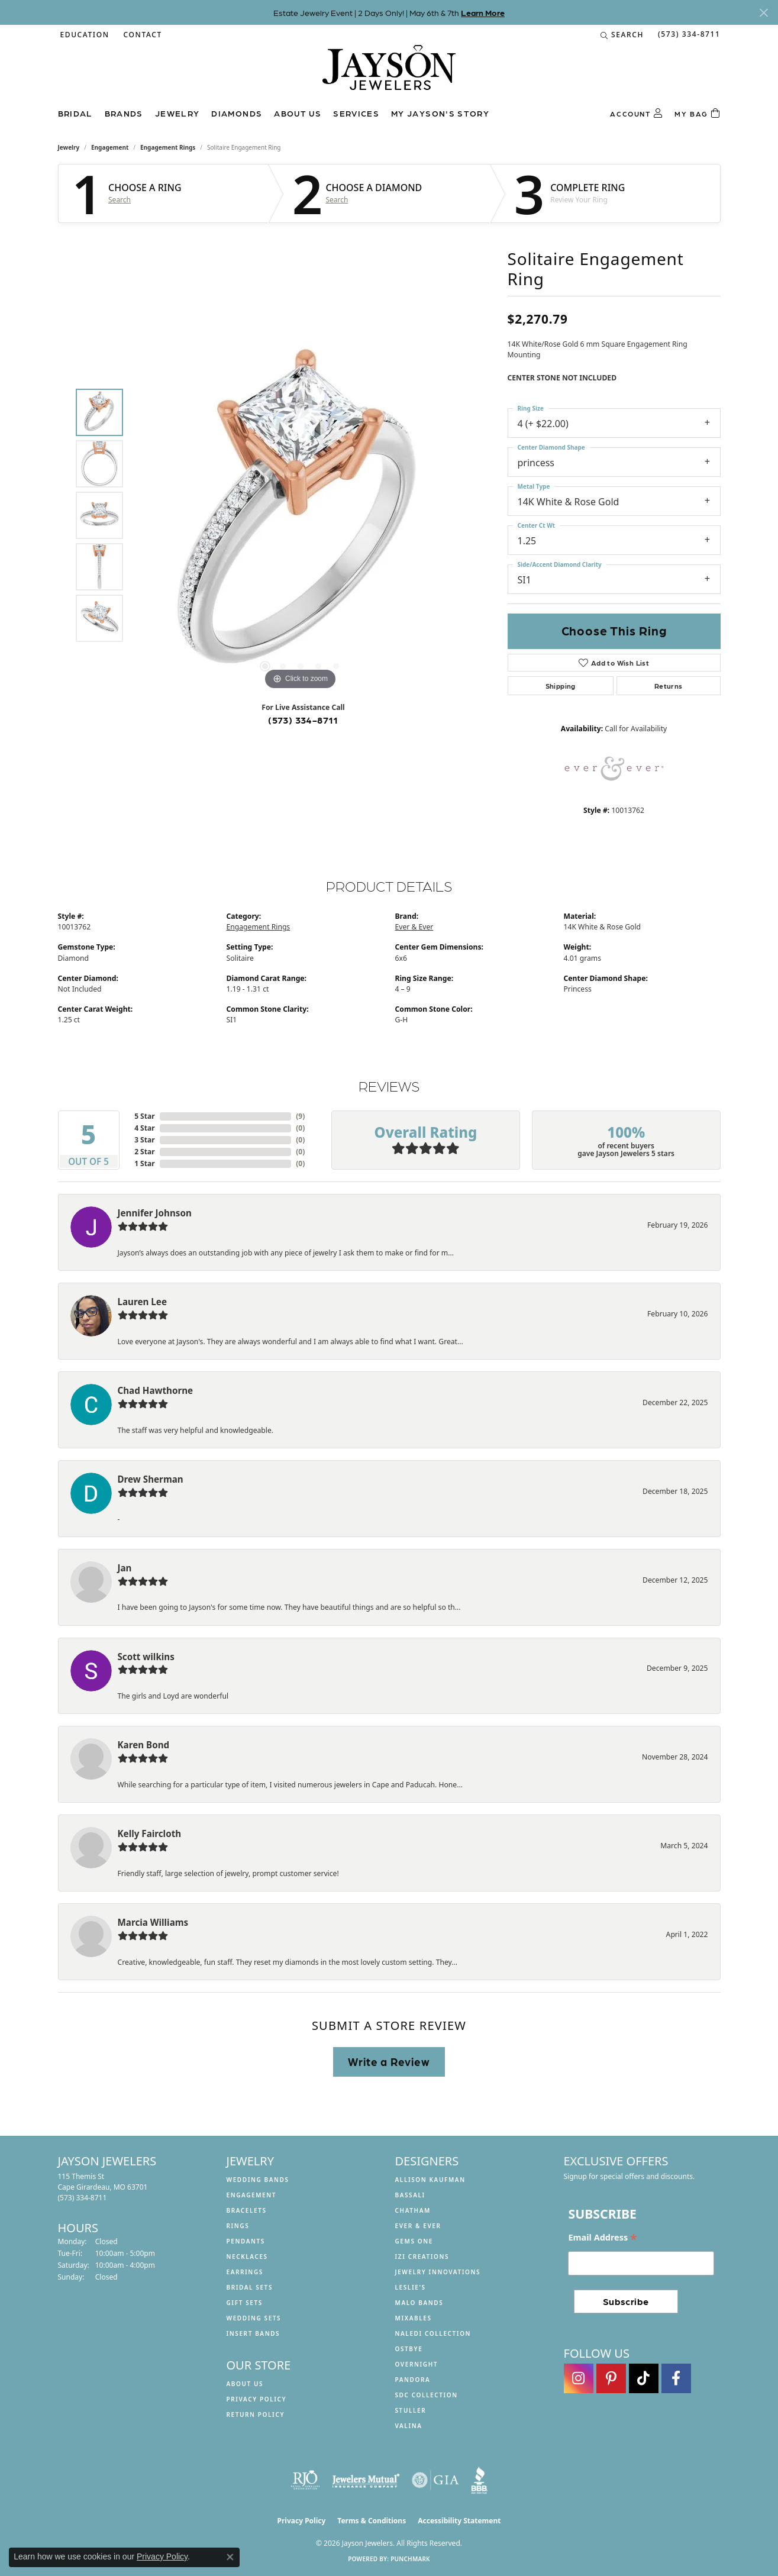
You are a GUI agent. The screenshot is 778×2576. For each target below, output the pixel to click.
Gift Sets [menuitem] (245, 2303)
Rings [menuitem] (238, 2226)
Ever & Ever (414, 927)
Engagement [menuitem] (252, 2195)
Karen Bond (144, 1745)
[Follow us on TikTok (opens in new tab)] (643, 2378)
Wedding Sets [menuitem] (254, 2318)
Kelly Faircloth (150, 1833)
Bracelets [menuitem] (247, 2210)
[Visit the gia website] (435, 2480)
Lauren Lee (142, 1302)
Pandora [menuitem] (413, 2379)
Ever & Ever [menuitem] (418, 2226)
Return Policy (256, 2414)
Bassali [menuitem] (410, 2195)
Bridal (75, 113)
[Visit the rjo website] (305, 2480)
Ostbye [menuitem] (409, 2349)
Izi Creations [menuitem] (422, 2256)
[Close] (763, 12)
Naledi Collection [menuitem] (433, 2333)
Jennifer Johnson (155, 1213)
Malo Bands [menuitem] (419, 2303)
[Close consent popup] (230, 2557)
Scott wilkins (146, 1657)
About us (297, 113)
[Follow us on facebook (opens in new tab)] (676, 2378)
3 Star (144, 1140)
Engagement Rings (167, 147)
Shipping (560, 686)
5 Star (144, 1116)
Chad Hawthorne (155, 1390)
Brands (124, 113)
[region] (300, 515)
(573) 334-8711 (303, 719)
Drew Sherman (150, 1479)
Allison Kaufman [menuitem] (430, 2179)
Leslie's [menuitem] (410, 2287)
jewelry (69, 147)
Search (119, 200)
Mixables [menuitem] (413, 2318)
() (300, 1116)
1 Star (144, 1163)
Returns (668, 686)
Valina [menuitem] (408, 2426)
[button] (83, 35)
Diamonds (236, 113)
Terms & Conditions (371, 2521)
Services (356, 113)
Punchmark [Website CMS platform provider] (410, 2559)
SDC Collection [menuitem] (426, 2395)
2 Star (144, 1152)
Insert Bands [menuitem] (253, 2333)
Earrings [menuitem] (245, 2272)
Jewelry (177, 113)
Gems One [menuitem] (414, 2241)
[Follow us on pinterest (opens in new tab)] (611, 2378)
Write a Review (389, 2061)
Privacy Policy (257, 2399)
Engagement (109, 147)
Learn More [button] (483, 12)
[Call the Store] (82, 2198)
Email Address (602, 2238)
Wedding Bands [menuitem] (258, 2179)
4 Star (144, 1128)
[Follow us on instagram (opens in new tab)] (578, 2378)
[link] (141, 35)
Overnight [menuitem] (416, 2364)
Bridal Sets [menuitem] (250, 2287)
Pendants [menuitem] (246, 2241)
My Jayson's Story (440, 113)
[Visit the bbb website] (479, 2480)
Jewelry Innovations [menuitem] (438, 2272)
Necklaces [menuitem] (247, 2256)
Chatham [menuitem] (413, 2210)
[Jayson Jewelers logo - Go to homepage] (389, 73)
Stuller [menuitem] (411, 2410)
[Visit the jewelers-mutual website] (366, 2480)
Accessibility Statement (459, 2521)
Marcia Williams (153, 1922)
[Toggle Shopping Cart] (697, 113)
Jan (125, 1568)
